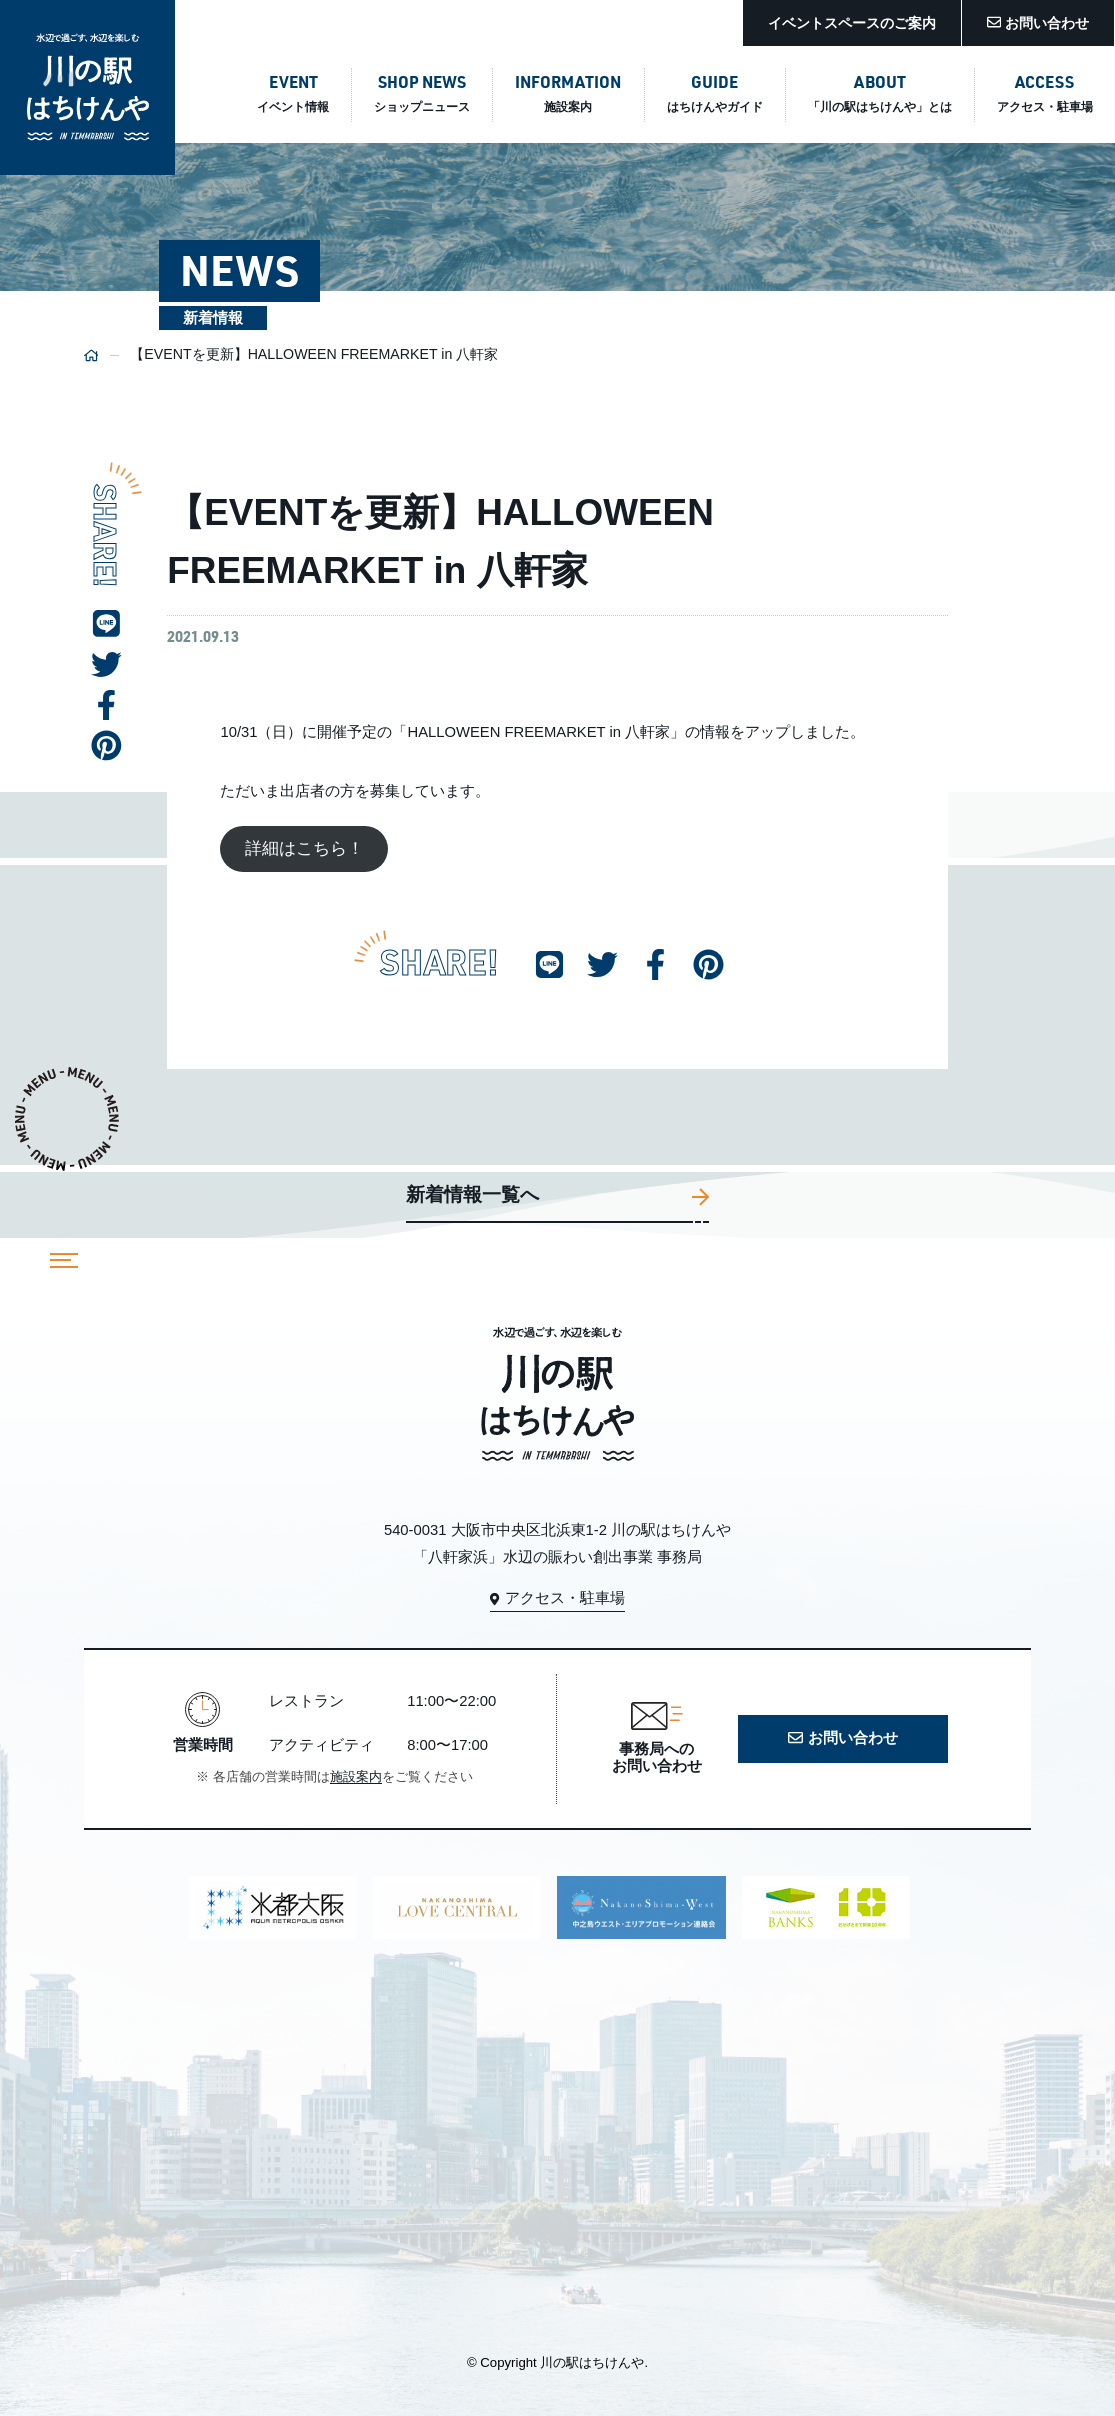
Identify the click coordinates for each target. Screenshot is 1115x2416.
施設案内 (356, 1777)
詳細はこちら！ (304, 849)
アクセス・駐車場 (557, 1598)
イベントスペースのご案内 (852, 23)
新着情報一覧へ (558, 1196)
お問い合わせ (1038, 23)
